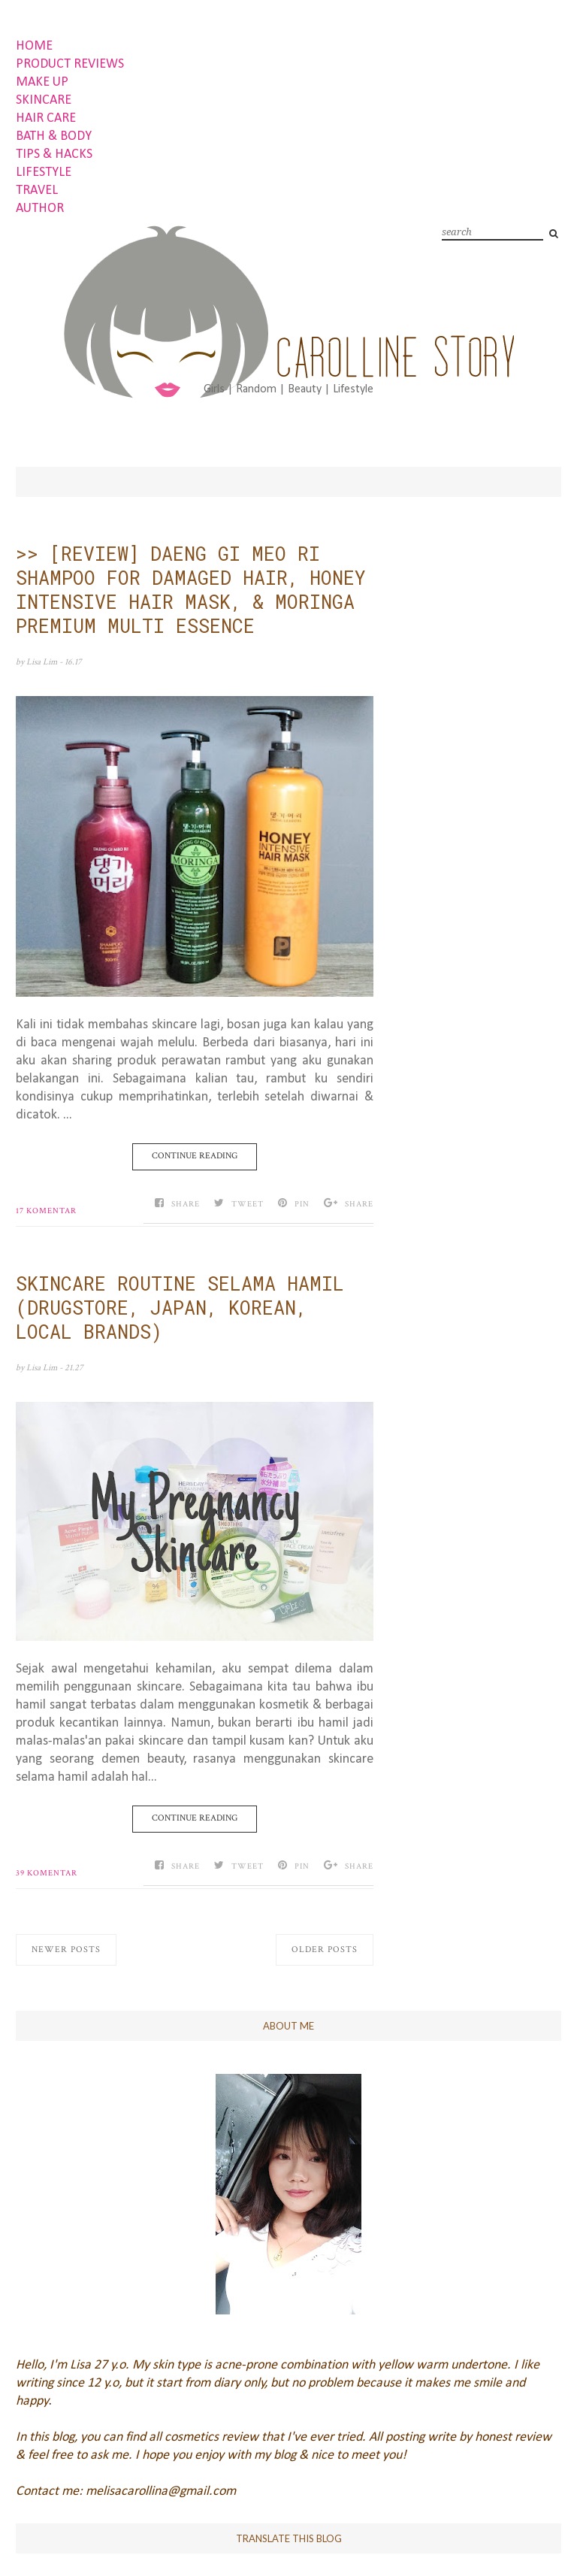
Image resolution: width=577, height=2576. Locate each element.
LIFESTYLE (43, 172)
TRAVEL (37, 190)
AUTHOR (40, 208)
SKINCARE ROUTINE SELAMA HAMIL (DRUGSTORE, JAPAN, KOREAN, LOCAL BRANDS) (180, 1308)
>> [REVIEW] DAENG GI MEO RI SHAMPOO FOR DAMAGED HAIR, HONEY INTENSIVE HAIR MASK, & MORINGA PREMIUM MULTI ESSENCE (191, 590)
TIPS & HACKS (54, 154)
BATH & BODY (54, 136)
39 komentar (46, 1873)
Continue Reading (194, 1155)
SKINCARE (43, 100)
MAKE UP (42, 82)
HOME (34, 46)
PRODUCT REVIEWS (70, 64)
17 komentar (46, 1211)
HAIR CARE (46, 118)
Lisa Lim (42, 661)
